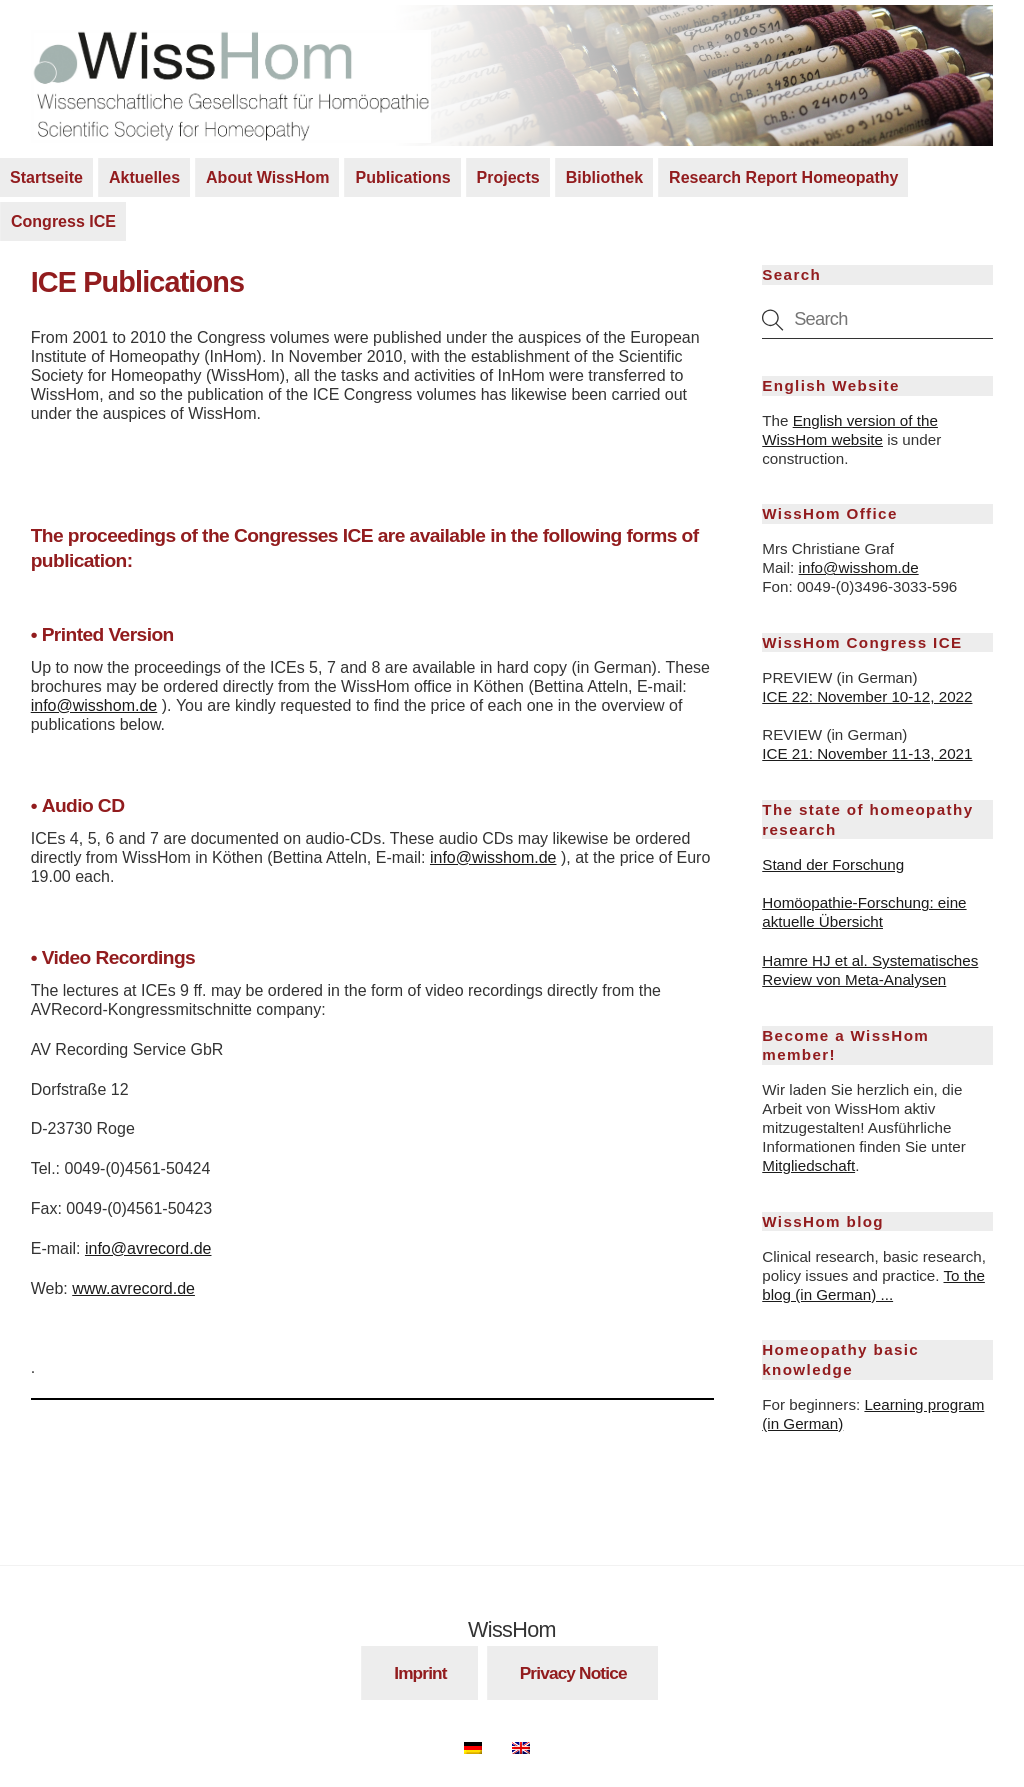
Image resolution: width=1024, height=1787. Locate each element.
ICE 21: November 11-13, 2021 (867, 753)
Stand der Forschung (833, 864)
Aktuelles (144, 177)
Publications (402, 177)
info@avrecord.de (148, 1248)
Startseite (46, 177)
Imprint (420, 1673)
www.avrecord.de (133, 1288)
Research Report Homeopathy (783, 177)
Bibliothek (604, 177)
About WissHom (267, 177)
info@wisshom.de (94, 705)
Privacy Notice (573, 1673)
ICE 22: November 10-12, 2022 (867, 696)
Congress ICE (63, 221)
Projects (508, 177)
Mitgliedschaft (808, 1165)
